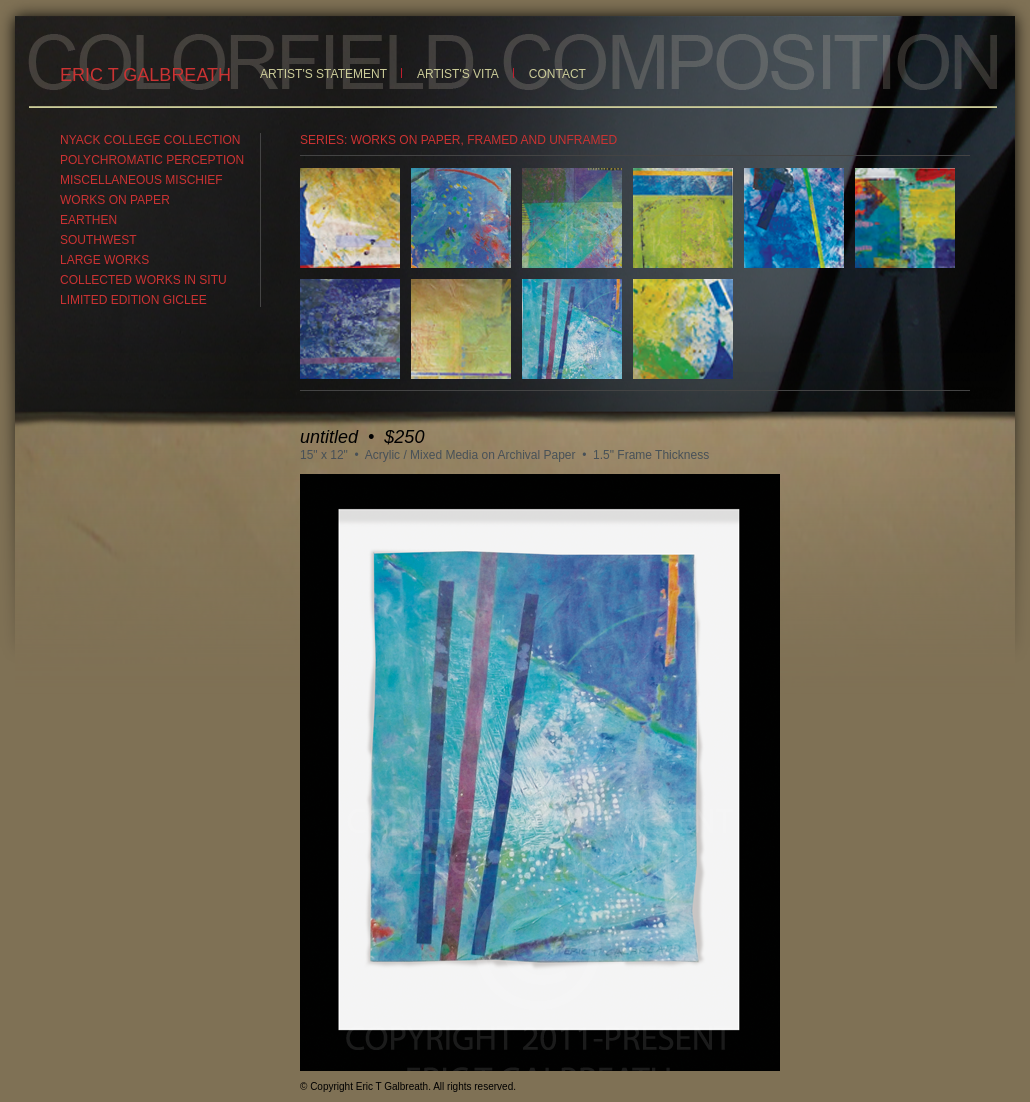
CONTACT (557, 74)
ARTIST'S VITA (458, 74)
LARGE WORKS (104, 260)
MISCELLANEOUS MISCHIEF (141, 180)
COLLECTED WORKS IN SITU (143, 280)
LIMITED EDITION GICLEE (133, 300)
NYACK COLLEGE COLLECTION (150, 140)
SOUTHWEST (98, 240)
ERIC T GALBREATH (145, 75)
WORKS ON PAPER (115, 200)
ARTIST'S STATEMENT (323, 74)
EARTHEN (88, 220)
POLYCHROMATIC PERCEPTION (152, 160)
